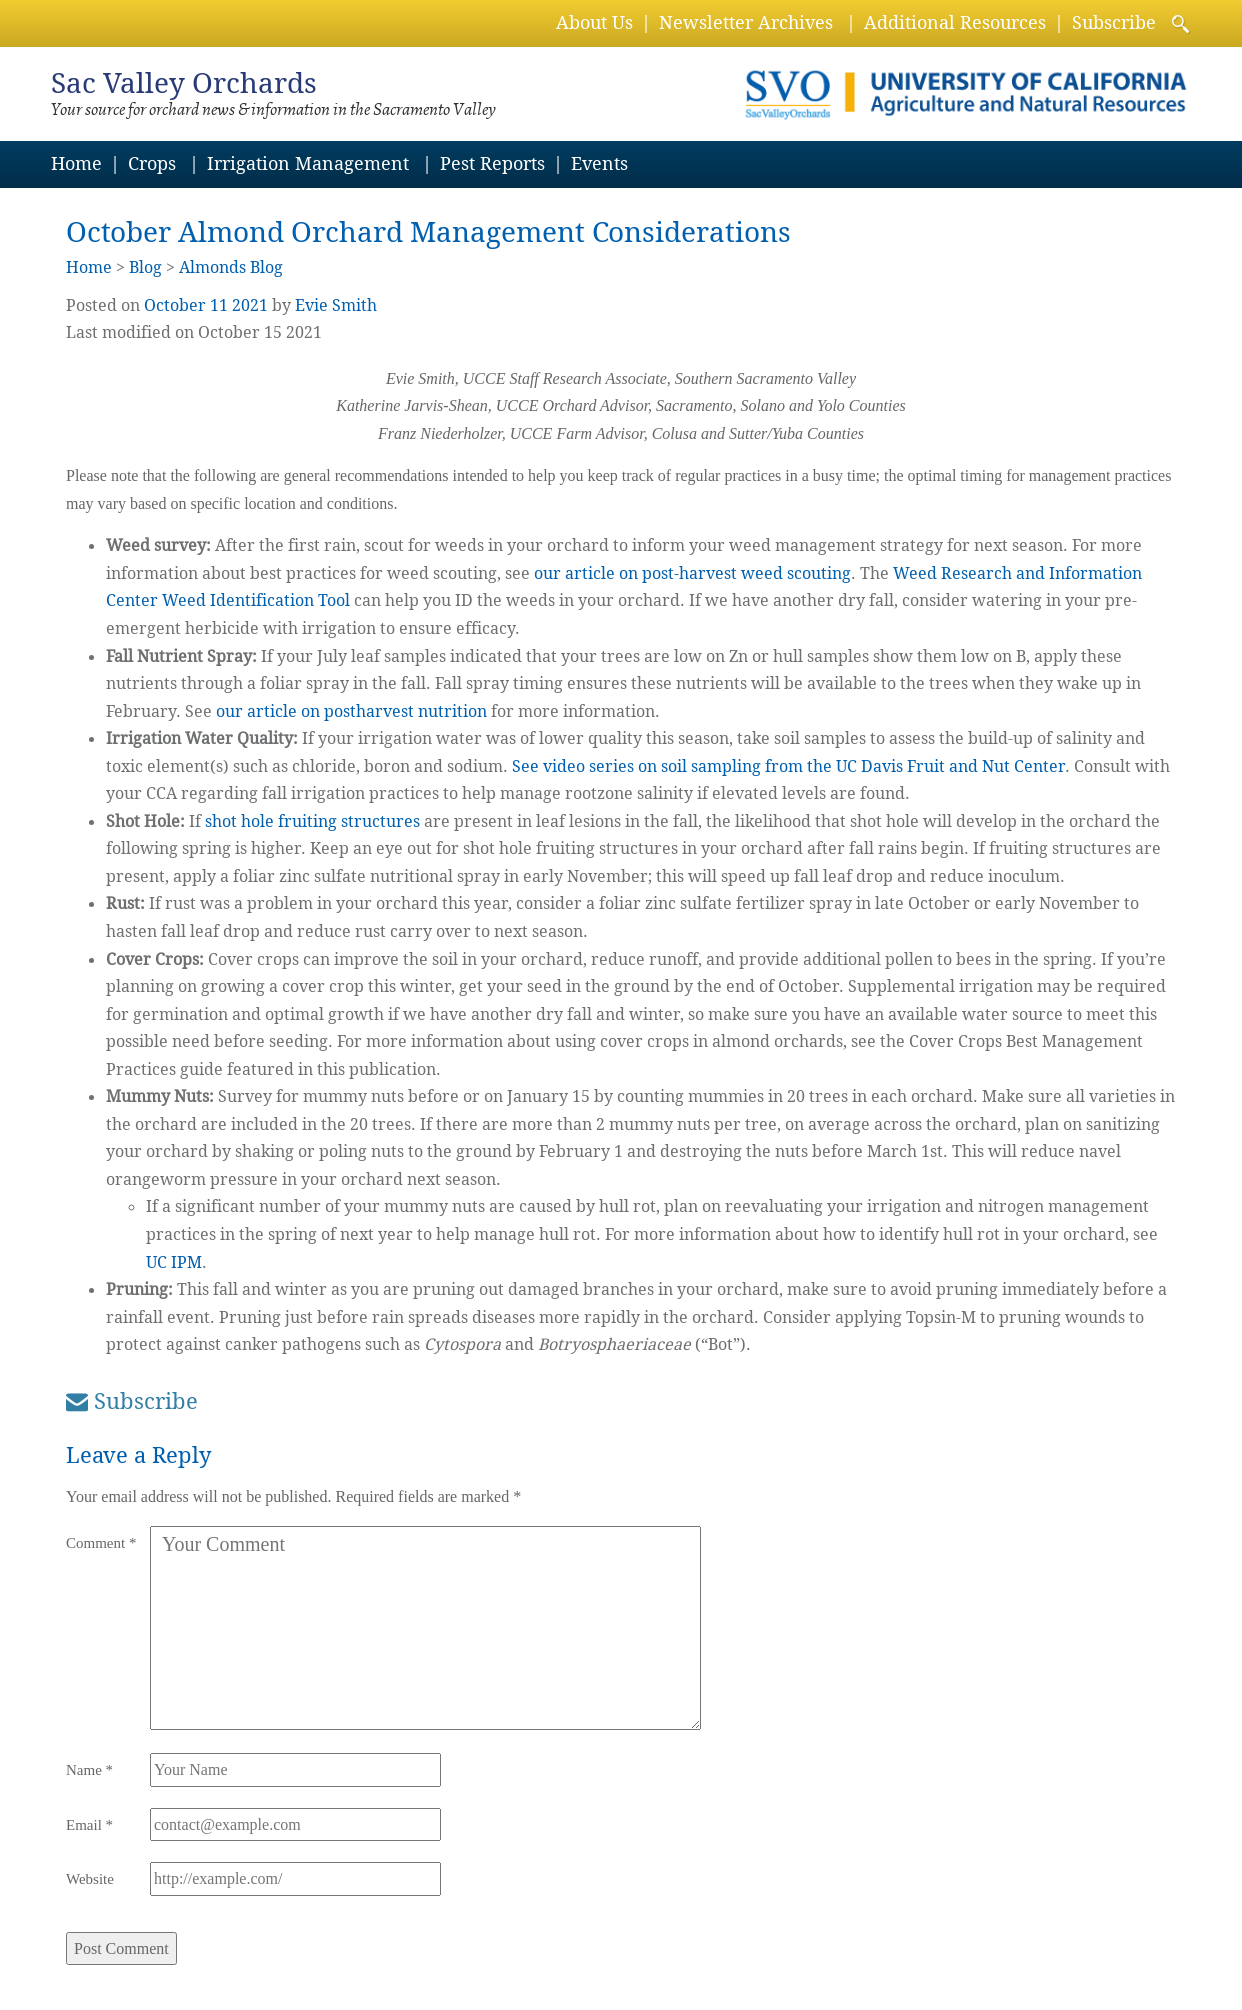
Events (599, 163)
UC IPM (174, 1262)
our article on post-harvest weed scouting (692, 573)
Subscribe (1114, 22)
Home (76, 163)
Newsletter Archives (746, 22)
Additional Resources (955, 22)
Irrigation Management (308, 163)
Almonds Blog (231, 267)
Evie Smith (336, 305)
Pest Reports (492, 163)
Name (89, 1770)
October (175, 305)
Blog (145, 267)
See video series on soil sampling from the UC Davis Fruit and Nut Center (788, 766)
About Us (594, 22)
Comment (101, 1543)
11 (219, 305)
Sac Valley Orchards (184, 83)
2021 (250, 305)
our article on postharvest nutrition (351, 711)
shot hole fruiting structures (312, 821)
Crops (152, 163)
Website (90, 1879)
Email (89, 1825)
